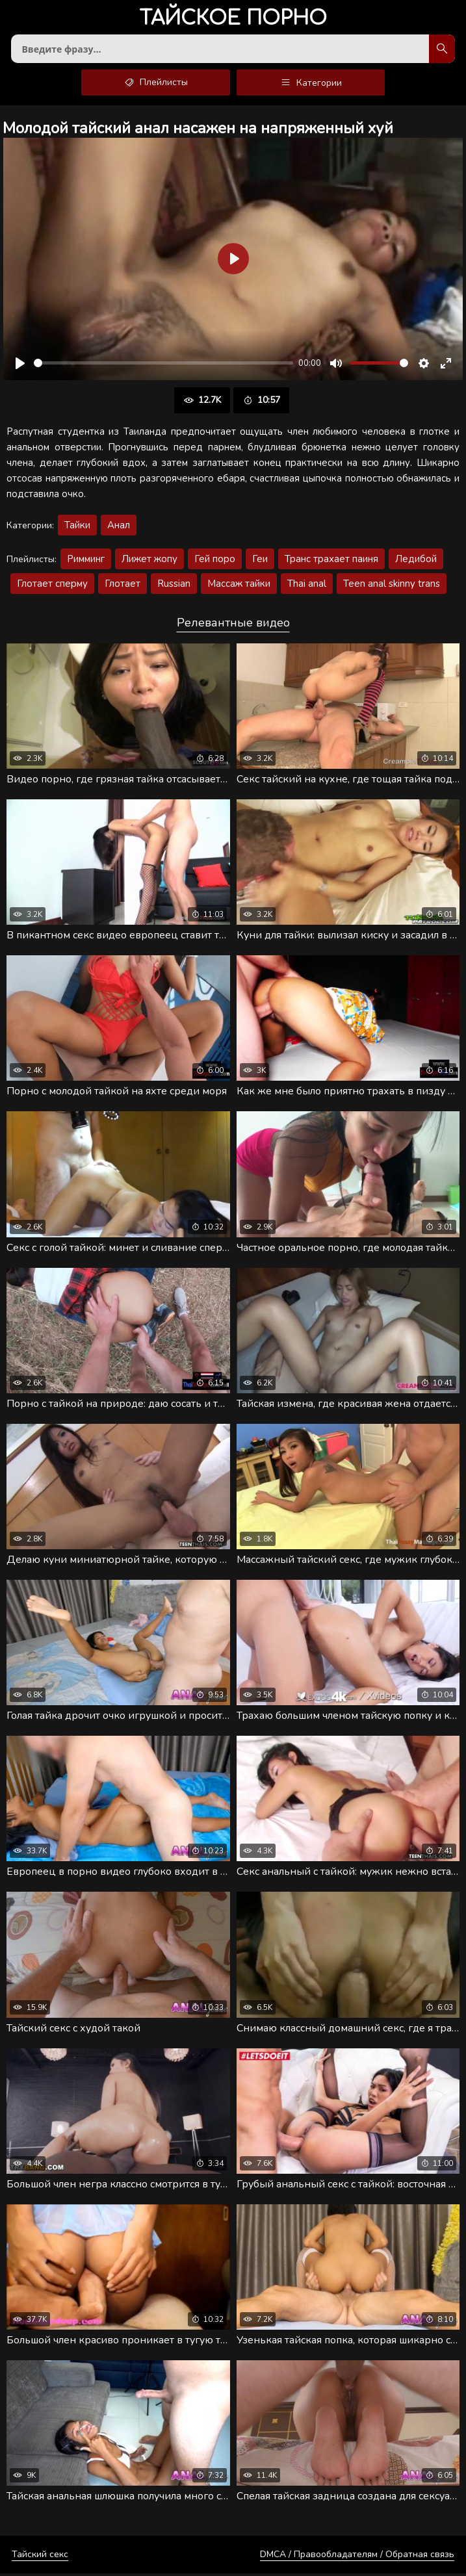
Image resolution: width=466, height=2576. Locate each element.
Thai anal (306, 586)
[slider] (163, 365)
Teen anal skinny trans (391, 586)
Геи (260, 561)
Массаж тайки (238, 586)
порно (233, 19)
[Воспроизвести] (20, 365)
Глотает (122, 586)
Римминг (86, 561)
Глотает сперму (52, 586)
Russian (173, 586)
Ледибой (416, 561)
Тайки (77, 527)
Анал (118, 527)
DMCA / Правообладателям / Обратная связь (357, 2557)
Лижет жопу (149, 561)
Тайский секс (40, 2557)
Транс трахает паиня (331, 561)
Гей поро (214, 561)
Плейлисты (155, 85)
